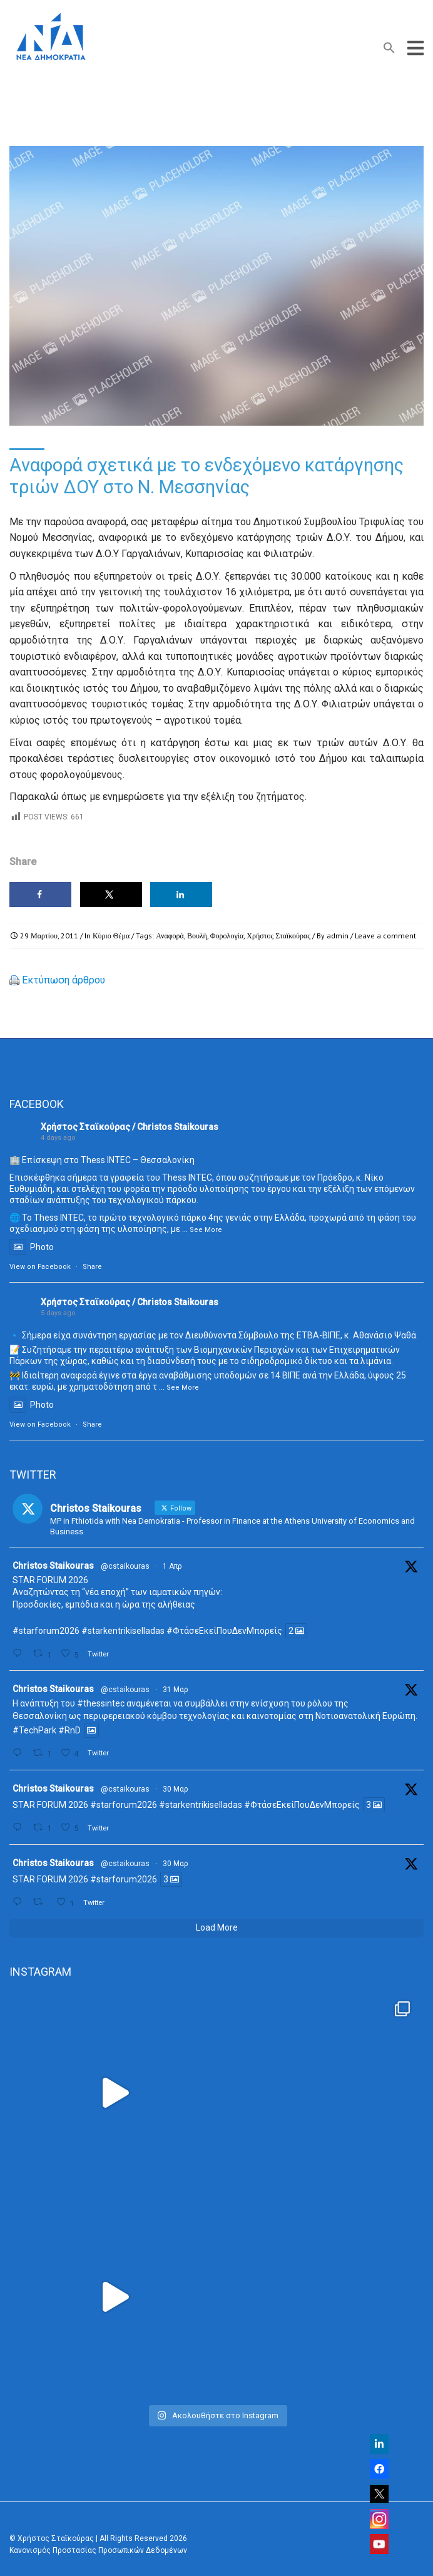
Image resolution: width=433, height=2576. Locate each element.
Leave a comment (385, 935)
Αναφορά (170, 935)
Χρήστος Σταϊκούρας (278, 935)
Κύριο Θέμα (111, 935)
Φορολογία (226, 935)
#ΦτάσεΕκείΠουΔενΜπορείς (224, 1631)
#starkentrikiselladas (123, 1631)
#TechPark (34, 1730)
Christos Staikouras (53, 1566)
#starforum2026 (46, 1631)
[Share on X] (111, 894)
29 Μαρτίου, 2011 (49, 935)
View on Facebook (40, 1267)
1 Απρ (172, 1566)
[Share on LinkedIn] (181, 894)
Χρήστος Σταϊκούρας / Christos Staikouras (129, 1127)
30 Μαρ (175, 1789)
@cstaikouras (125, 1566)
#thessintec (101, 1703)
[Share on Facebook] (40, 894)
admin (338, 935)
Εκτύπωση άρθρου (63, 980)
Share (92, 1267)
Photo (31, 1247)
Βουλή (197, 935)
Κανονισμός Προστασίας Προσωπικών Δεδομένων (98, 2550)
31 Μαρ (175, 1689)
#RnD (69, 1730)
